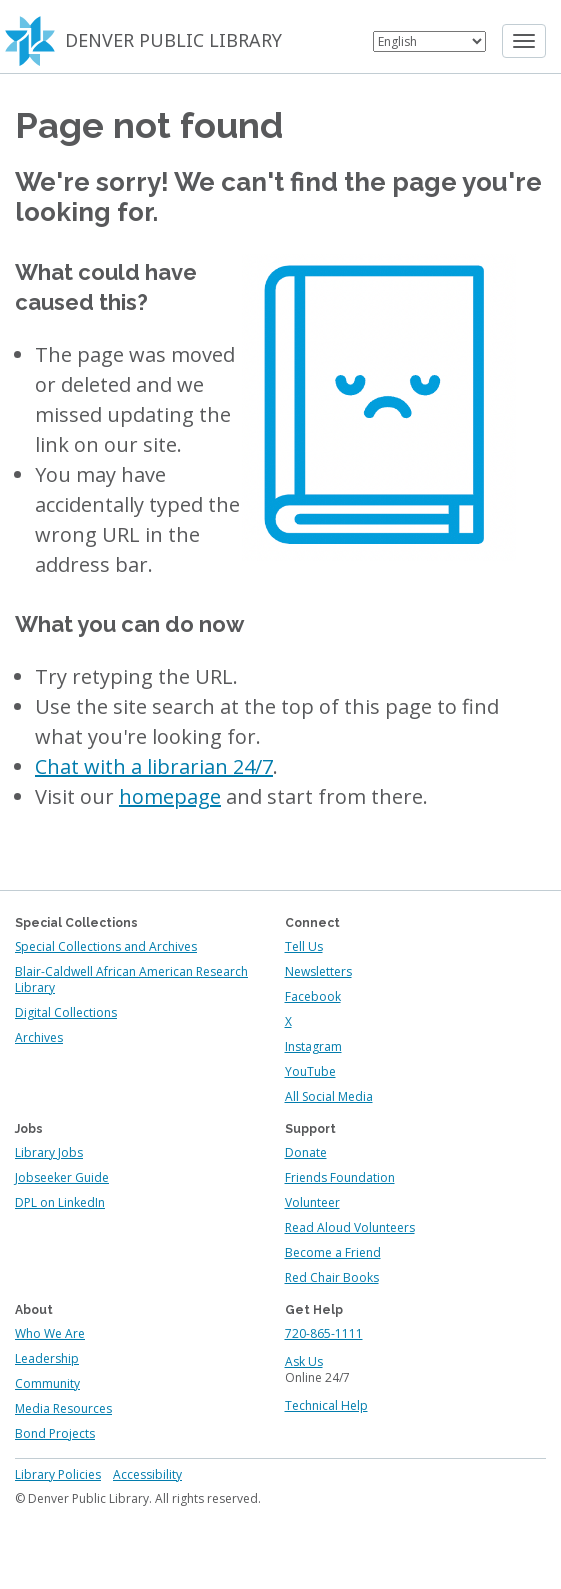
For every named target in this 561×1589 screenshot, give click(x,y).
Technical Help (326, 1405)
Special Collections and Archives (106, 946)
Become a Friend (333, 1252)
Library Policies (58, 1474)
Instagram (313, 1046)
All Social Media (329, 1096)
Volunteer (312, 1202)
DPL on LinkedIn (60, 1202)
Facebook (313, 996)
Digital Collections (66, 1012)
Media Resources (63, 1408)
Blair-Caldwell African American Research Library (131, 979)
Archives (39, 1037)
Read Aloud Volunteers (350, 1227)
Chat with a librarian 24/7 (154, 766)
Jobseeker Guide (62, 1177)
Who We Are (50, 1333)
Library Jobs (49, 1152)
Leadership (47, 1358)
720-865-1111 (324, 1333)
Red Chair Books (332, 1277)
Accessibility (147, 1474)
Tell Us (304, 946)
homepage (170, 796)
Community (47, 1383)
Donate (306, 1152)
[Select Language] (429, 41)
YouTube (310, 1071)
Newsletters (318, 971)
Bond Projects (55, 1433)
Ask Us (304, 1361)
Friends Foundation (340, 1177)
